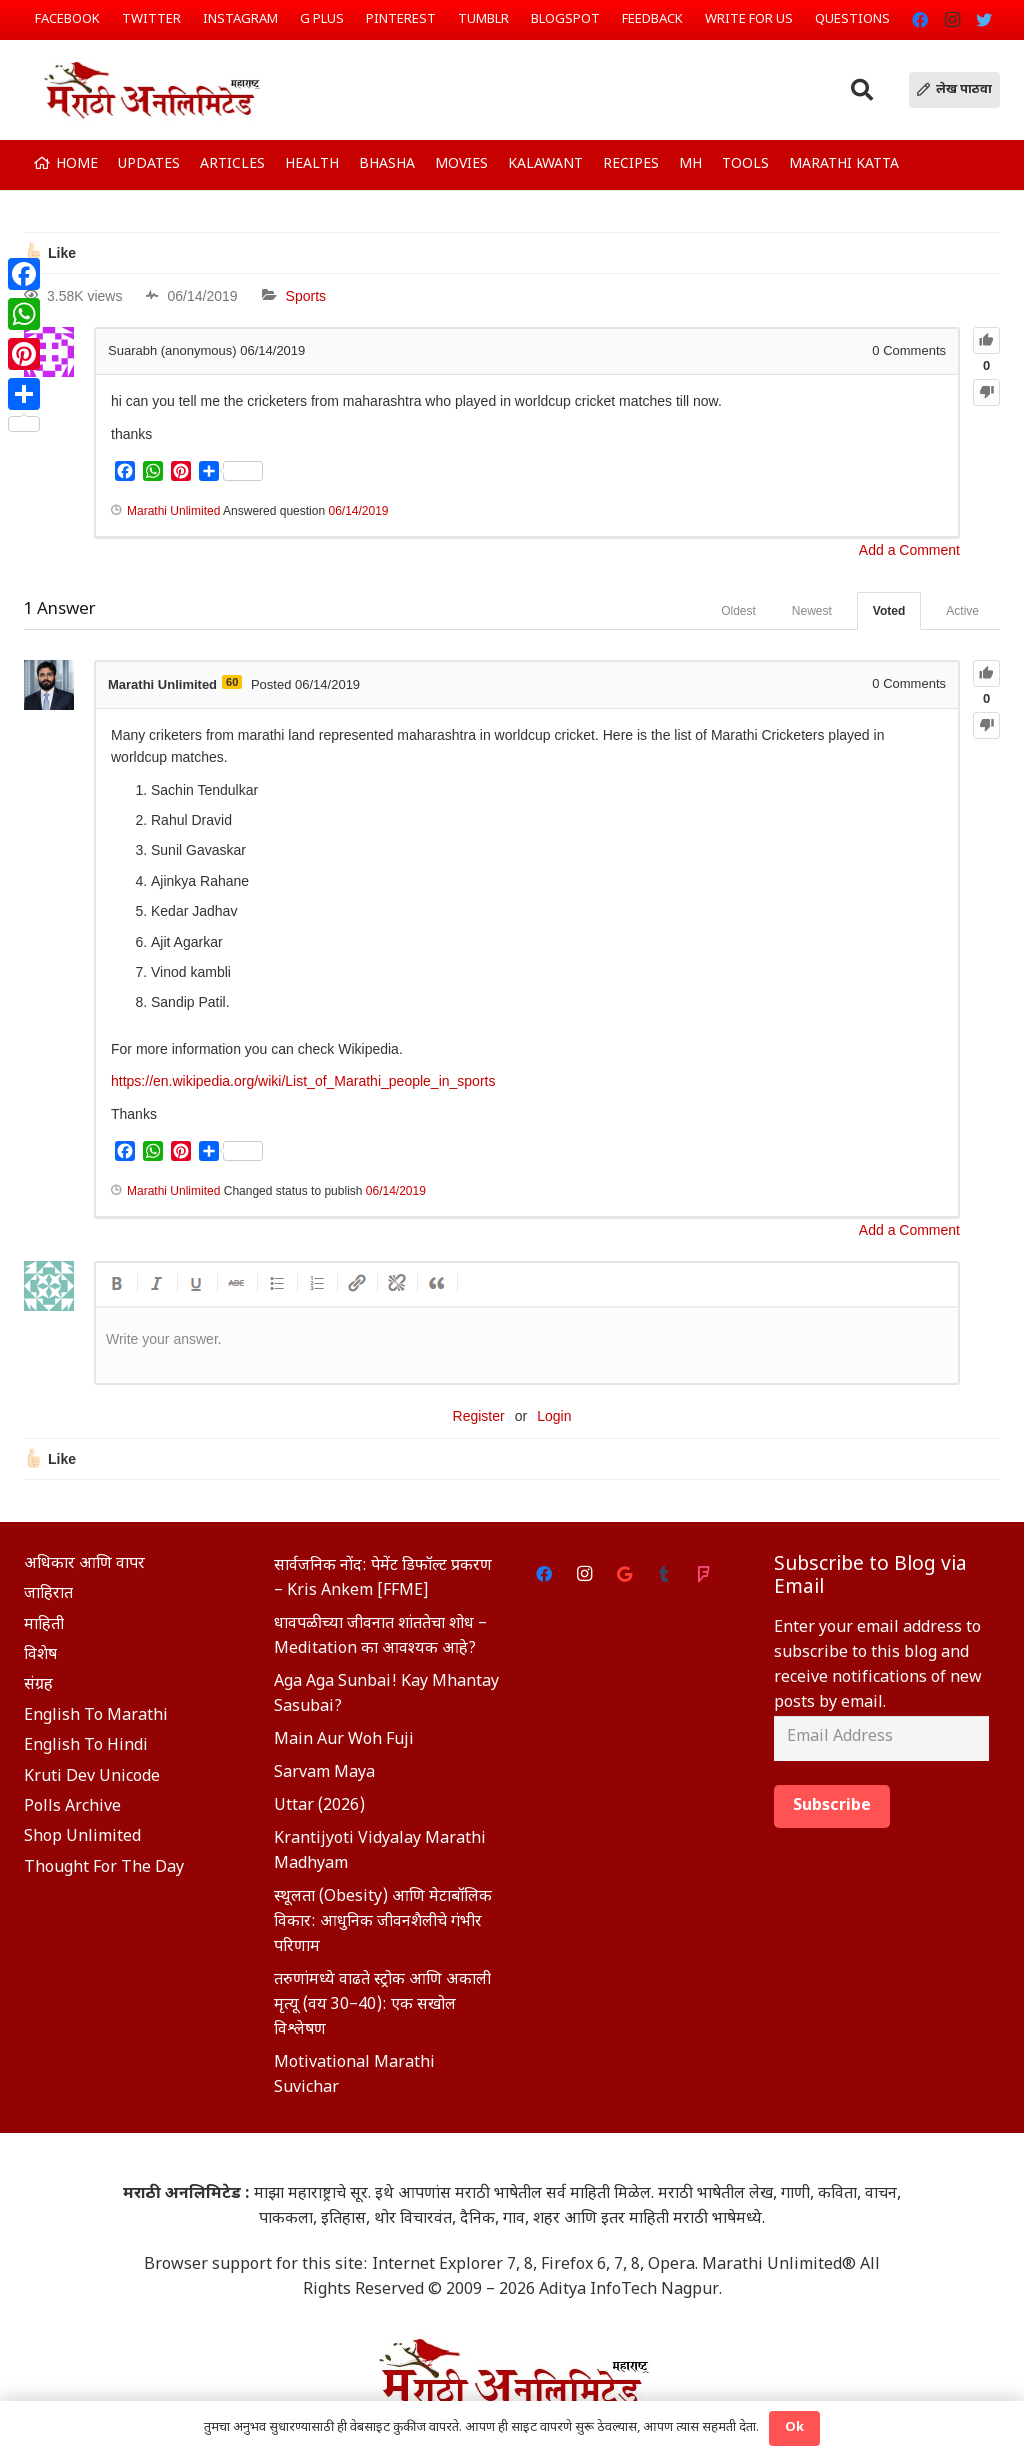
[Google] (624, 1574)
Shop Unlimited (82, 1837)
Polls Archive (72, 1807)
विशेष (40, 1655)
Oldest (738, 611)
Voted (889, 611)
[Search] (862, 90)
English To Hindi (86, 1746)
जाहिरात (48, 1594)
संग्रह (38, 1685)
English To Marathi (96, 1716)
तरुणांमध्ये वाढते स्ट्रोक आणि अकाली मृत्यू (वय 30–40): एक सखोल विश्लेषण (382, 2005)
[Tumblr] (664, 1574)
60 (232, 682)
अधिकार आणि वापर (84, 1564)
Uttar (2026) (319, 1806)
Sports (306, 296)
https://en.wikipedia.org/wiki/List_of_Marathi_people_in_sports (303, 1081)
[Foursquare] (704, 1574)
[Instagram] (952, 20)
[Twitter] (984, 20)
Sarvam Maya (324, 1773)
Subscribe (832, 1806)
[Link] (150, 90)
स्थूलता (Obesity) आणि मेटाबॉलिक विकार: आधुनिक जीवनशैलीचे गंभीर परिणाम (383, 1922)
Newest (812, 611)
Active (962, 611)
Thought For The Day (104, 1868)
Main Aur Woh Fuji (344, 1740)
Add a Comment (909, 550)
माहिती (44, 1625)
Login (554, 1416)
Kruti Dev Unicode (92, 1777)
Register (479, 1416)
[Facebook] (920, 20)
